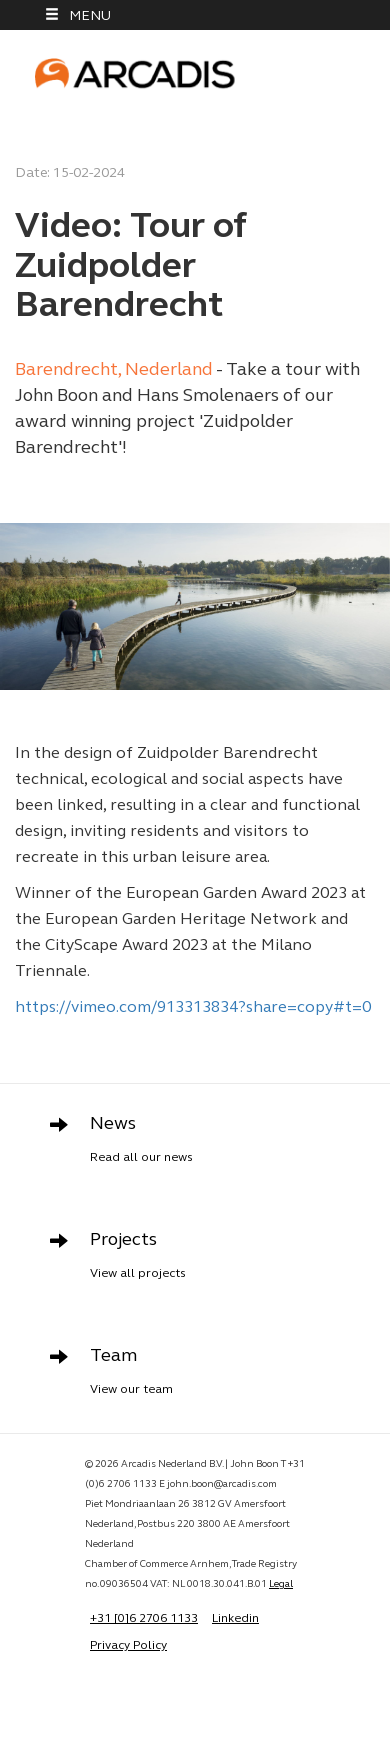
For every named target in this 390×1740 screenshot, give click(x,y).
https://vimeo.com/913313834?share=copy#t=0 (193, 1008)
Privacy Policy (128, 1646)
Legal (281, 1584)
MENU (78, 15)
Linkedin (235, 1619)
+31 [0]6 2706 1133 (144, 1619)
